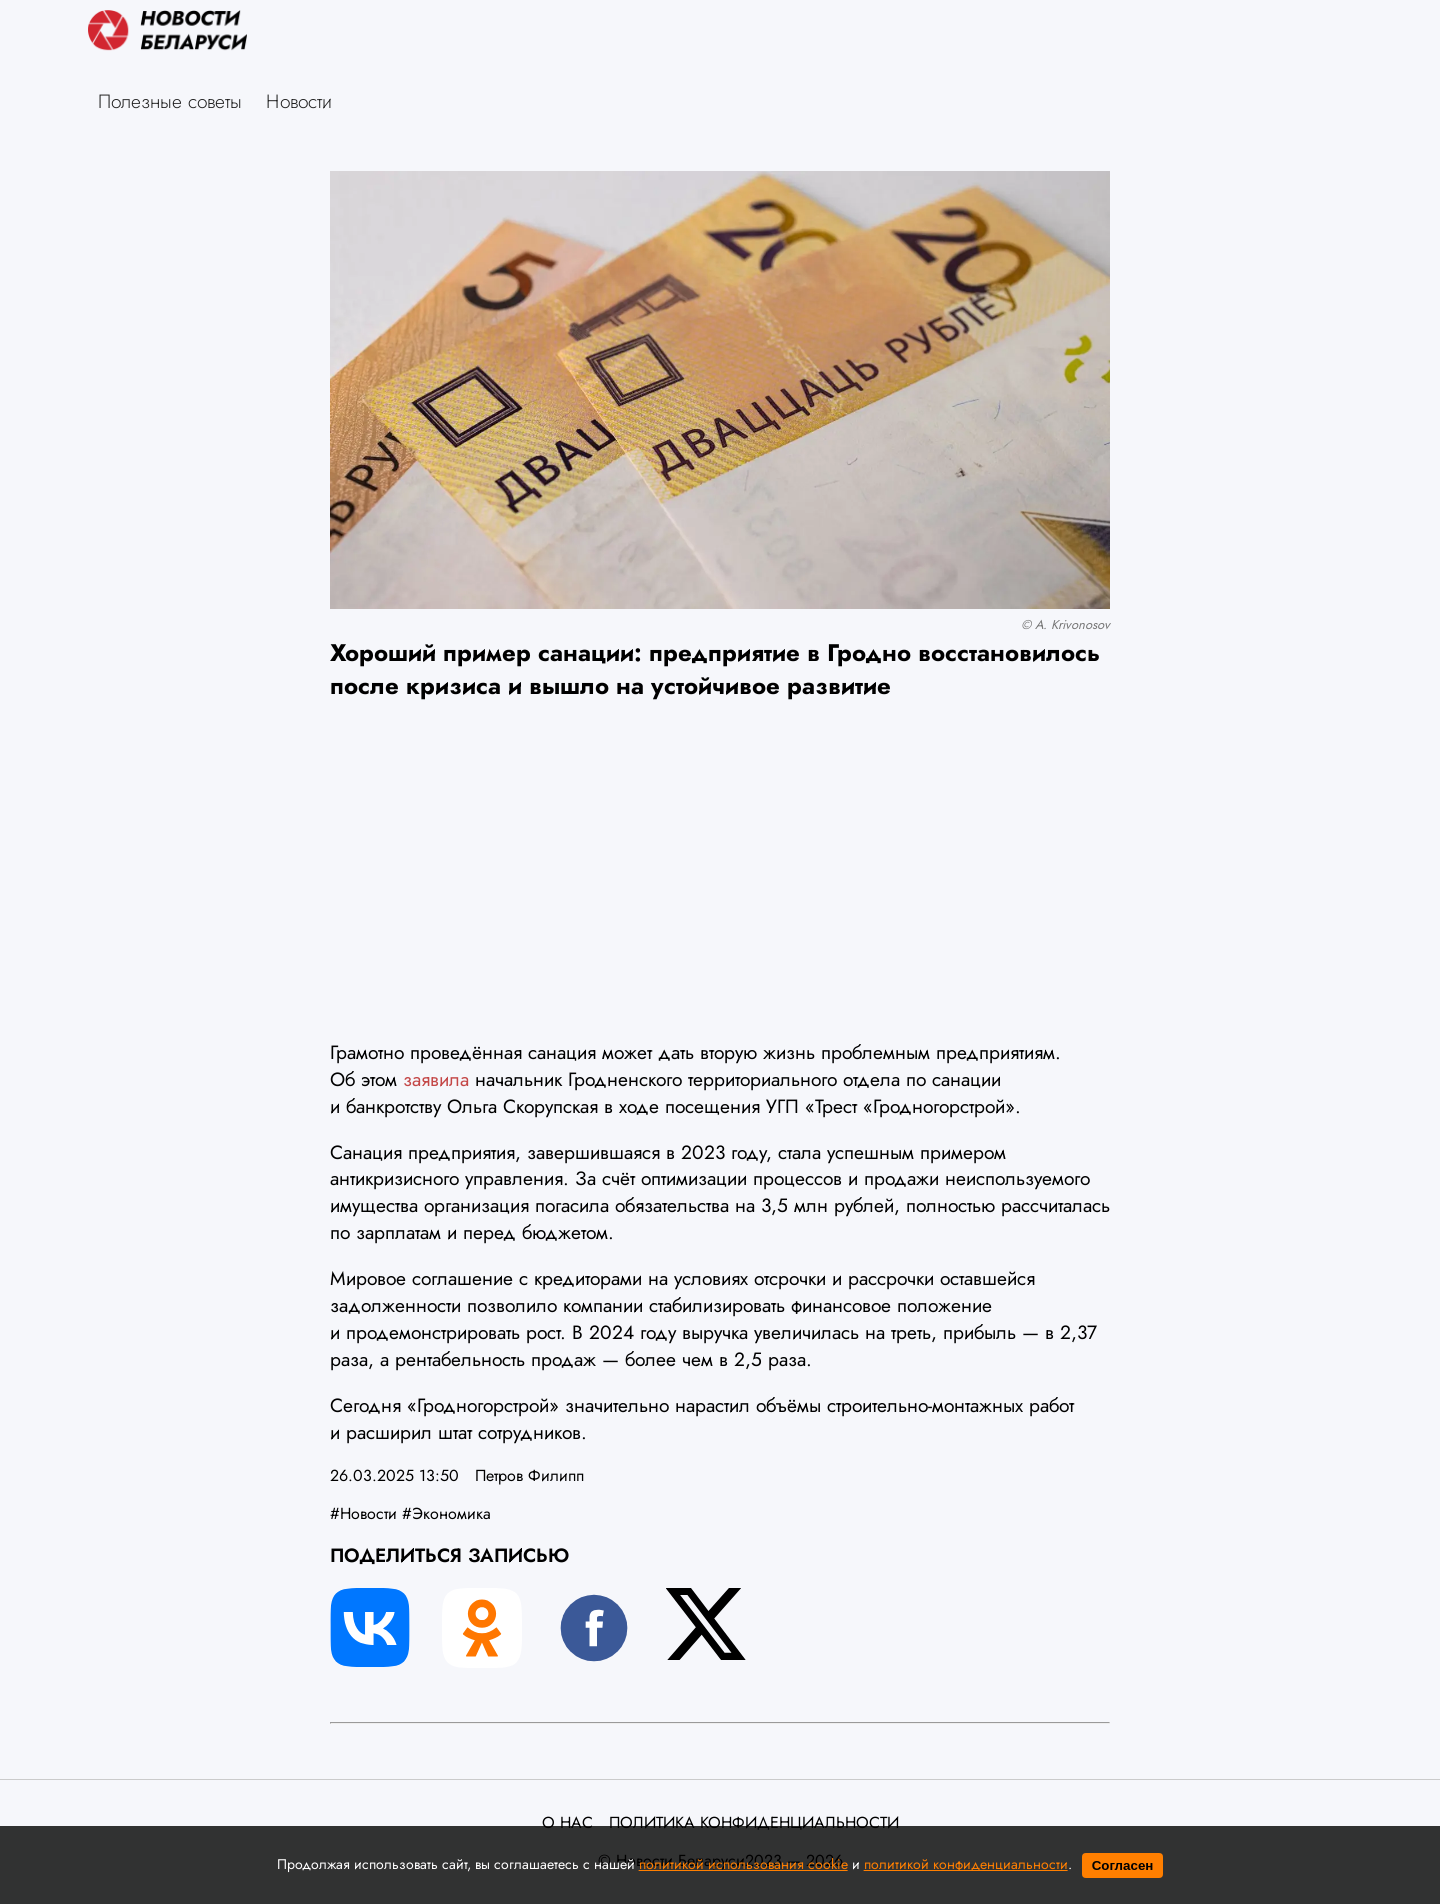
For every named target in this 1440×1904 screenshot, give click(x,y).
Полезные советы (170, 101)
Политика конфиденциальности (754, 1823)
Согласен (1123, 1865)
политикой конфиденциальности (966, 1864)
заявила (439, 1079)
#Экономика (446, 1513)
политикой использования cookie (743, 1864)
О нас (567, 1823)
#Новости (363, 1513)
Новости (299, 101)
